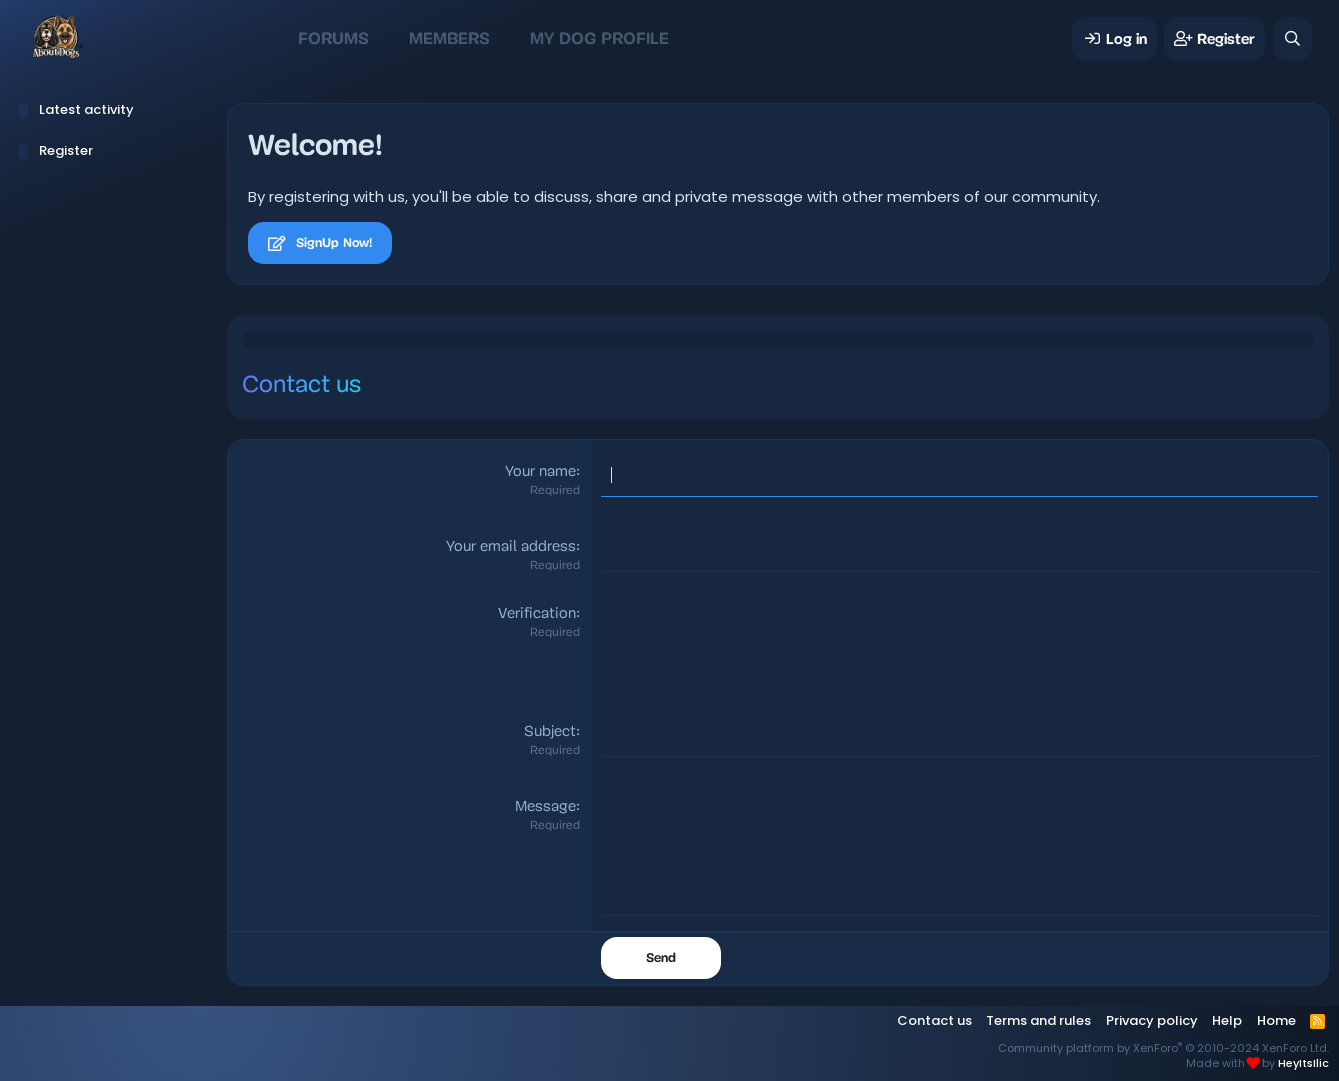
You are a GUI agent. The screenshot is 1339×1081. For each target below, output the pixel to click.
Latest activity (86, 109)
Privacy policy (1152, 1020)
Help (1227, 1020)
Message (545, 807)
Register (66, 150)
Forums (333, 38)
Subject (550, 732)
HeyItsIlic (1303, 1063)
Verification (537, 614)
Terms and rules (1038, 1020)
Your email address (511, 547)
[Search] (1292, 39)
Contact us (934, 1020)
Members (449, 38)
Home (1276, 1020)
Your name (540, 472)
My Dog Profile (599, 38)
